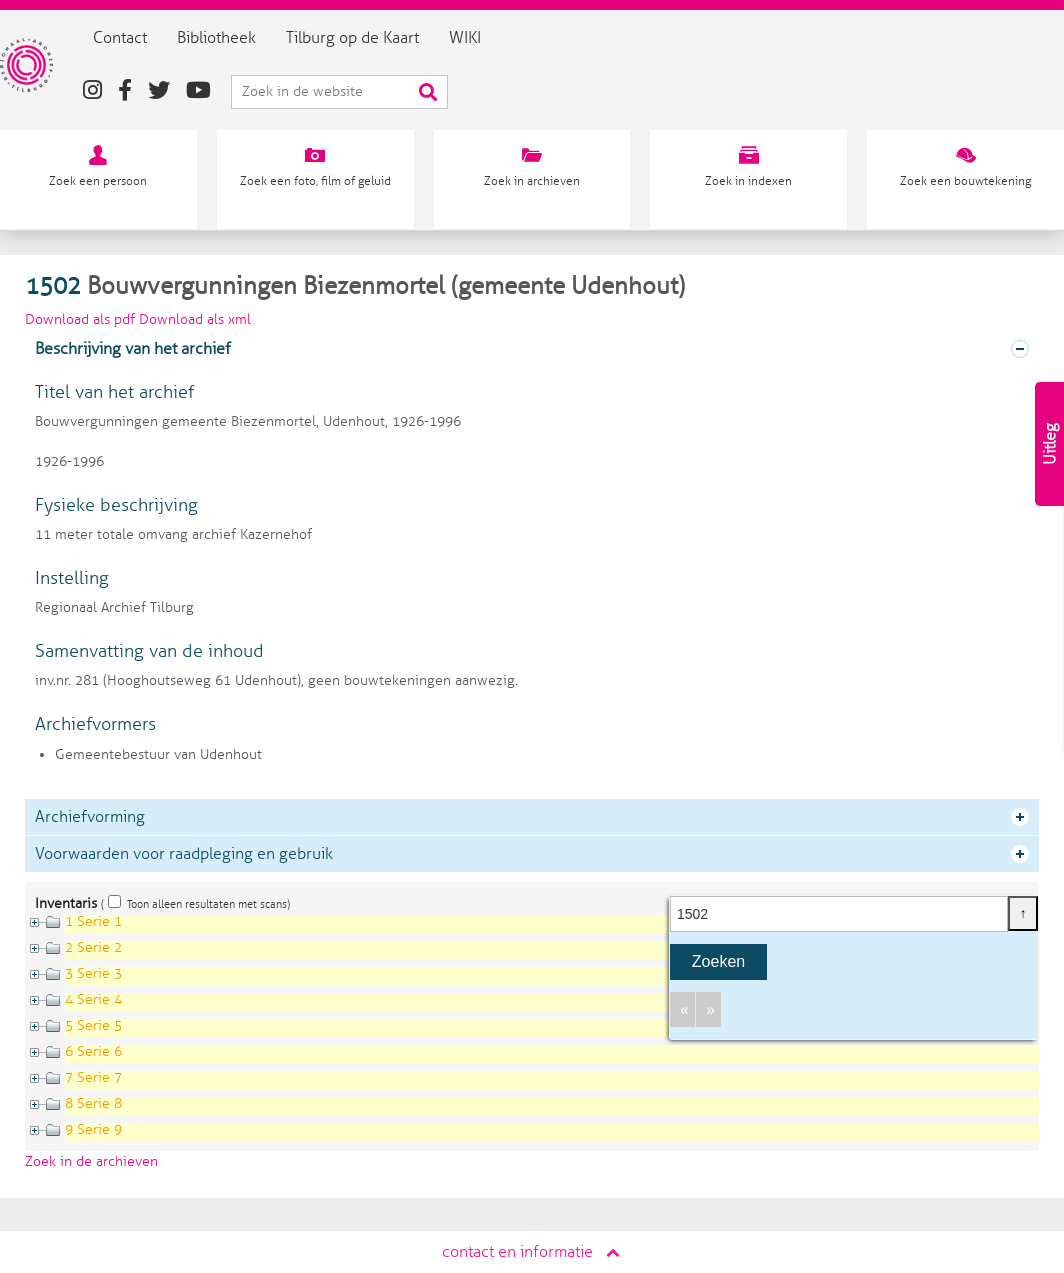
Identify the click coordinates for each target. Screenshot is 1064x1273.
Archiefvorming (90, 817)
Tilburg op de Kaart (379, 38)
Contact (147, 38)
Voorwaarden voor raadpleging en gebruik (184, 854)
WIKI (492, 38)
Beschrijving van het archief (133, 349)
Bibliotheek (243, 38)
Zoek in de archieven (91, 1161)
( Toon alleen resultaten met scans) (195, 904)
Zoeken (718, 961)
